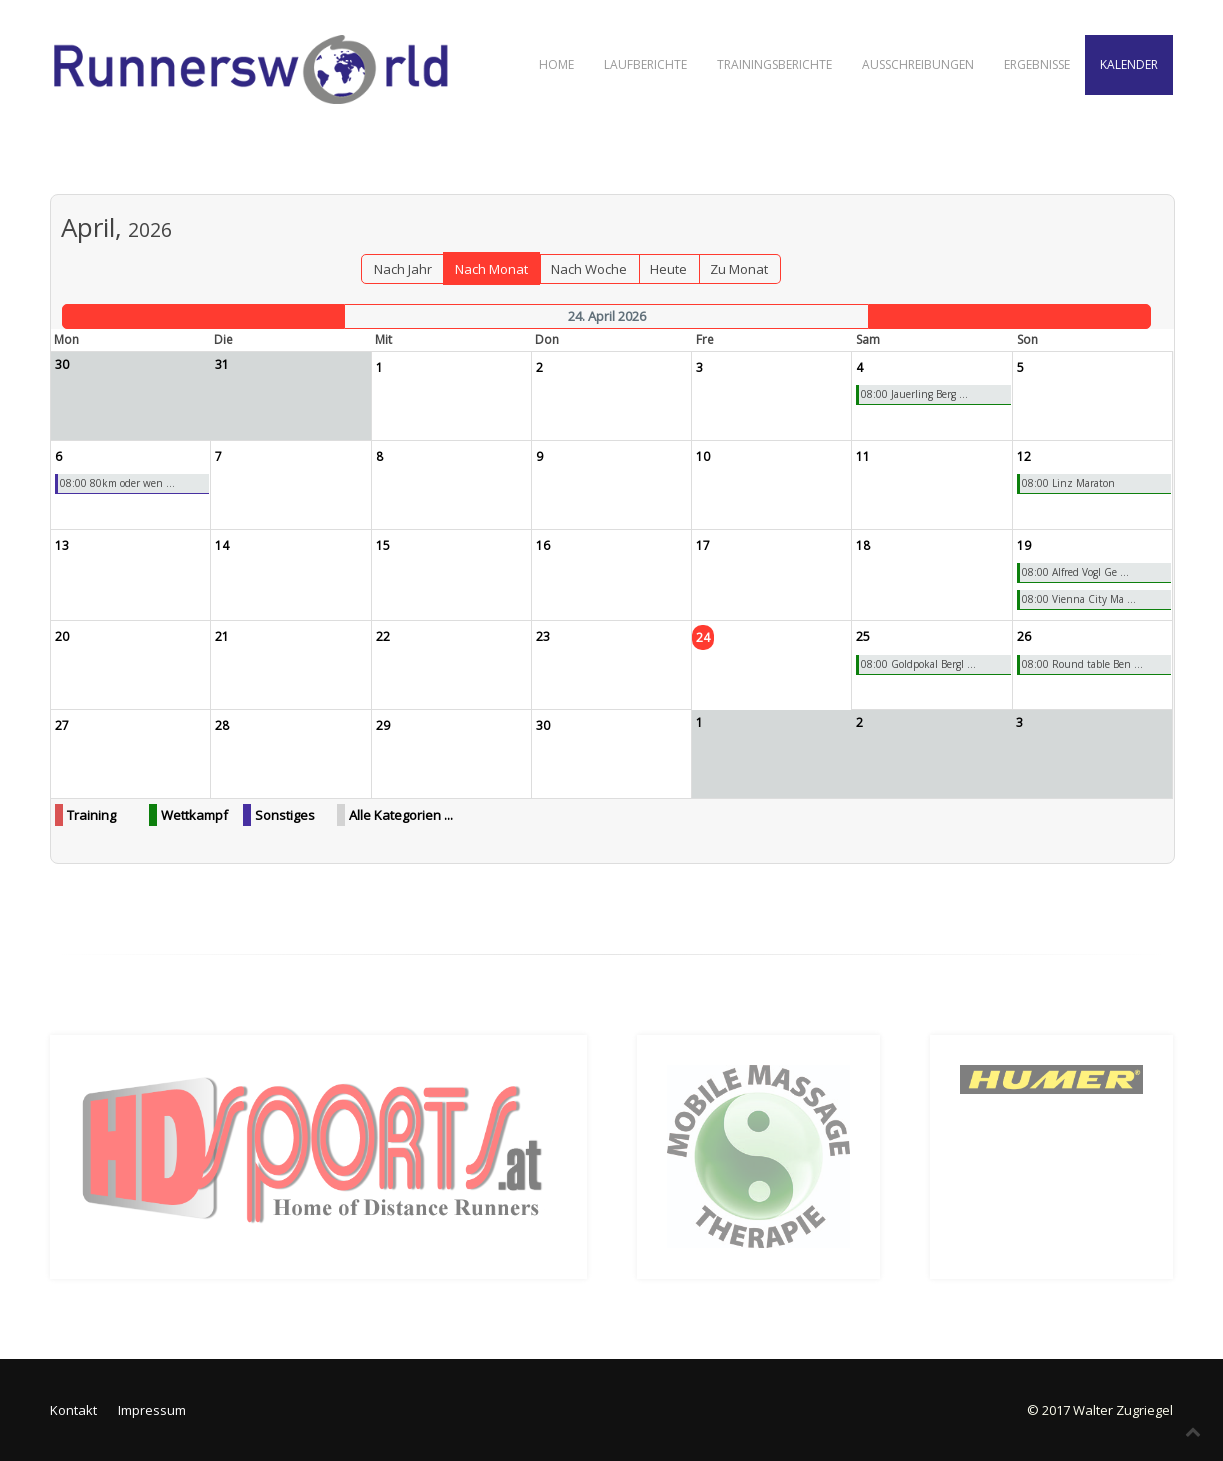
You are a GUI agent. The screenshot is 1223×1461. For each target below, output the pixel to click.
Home (556, 64)
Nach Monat (491, 269)
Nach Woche (589, 269)
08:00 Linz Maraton (1068, 483)
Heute (668, 269)
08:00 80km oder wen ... (117, 483)
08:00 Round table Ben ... (1082, 664)
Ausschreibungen (918, 64)
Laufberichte (645, 64)
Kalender (1129, 64)
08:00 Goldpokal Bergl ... (918, 664)
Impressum (152, 1410)
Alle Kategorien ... (401, 815)
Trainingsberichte (774, 64)
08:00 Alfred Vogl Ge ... (1075, 572)
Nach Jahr (403, 269)
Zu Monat (739, 269)
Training (91, 815)
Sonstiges (285, 815)
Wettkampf (194, 815)
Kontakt (73, 1410)
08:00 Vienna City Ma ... (1079, 599)
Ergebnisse (1037, 64)
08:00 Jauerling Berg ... (914, 394)
